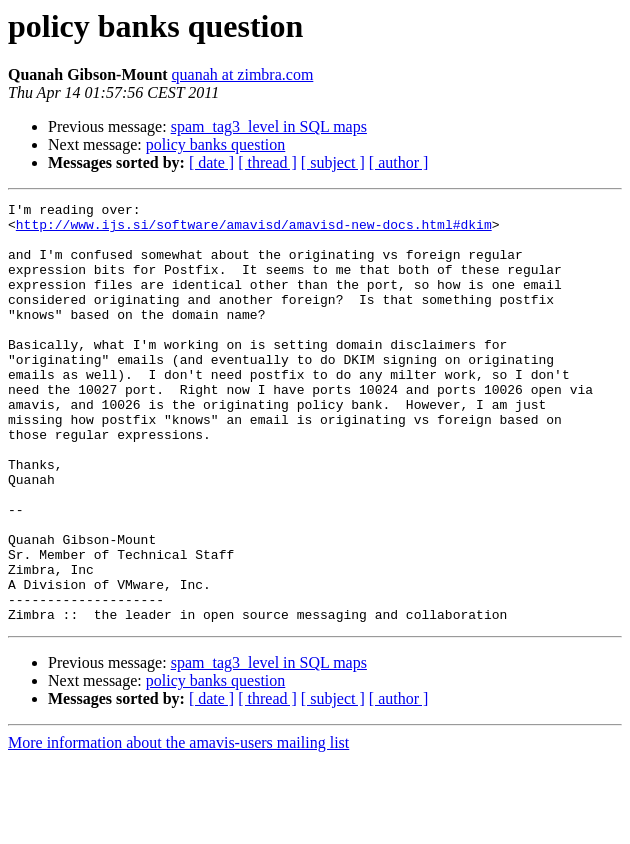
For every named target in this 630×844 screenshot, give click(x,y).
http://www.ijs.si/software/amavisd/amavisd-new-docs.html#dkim (254, 230)
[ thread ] (267, 162)
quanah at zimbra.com (243, 74)
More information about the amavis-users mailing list (178, 826)
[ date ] (211, 162)
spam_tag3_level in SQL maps (269, 126)
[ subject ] (333, 162)
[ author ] (399, 162)
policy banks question (216, 144)
